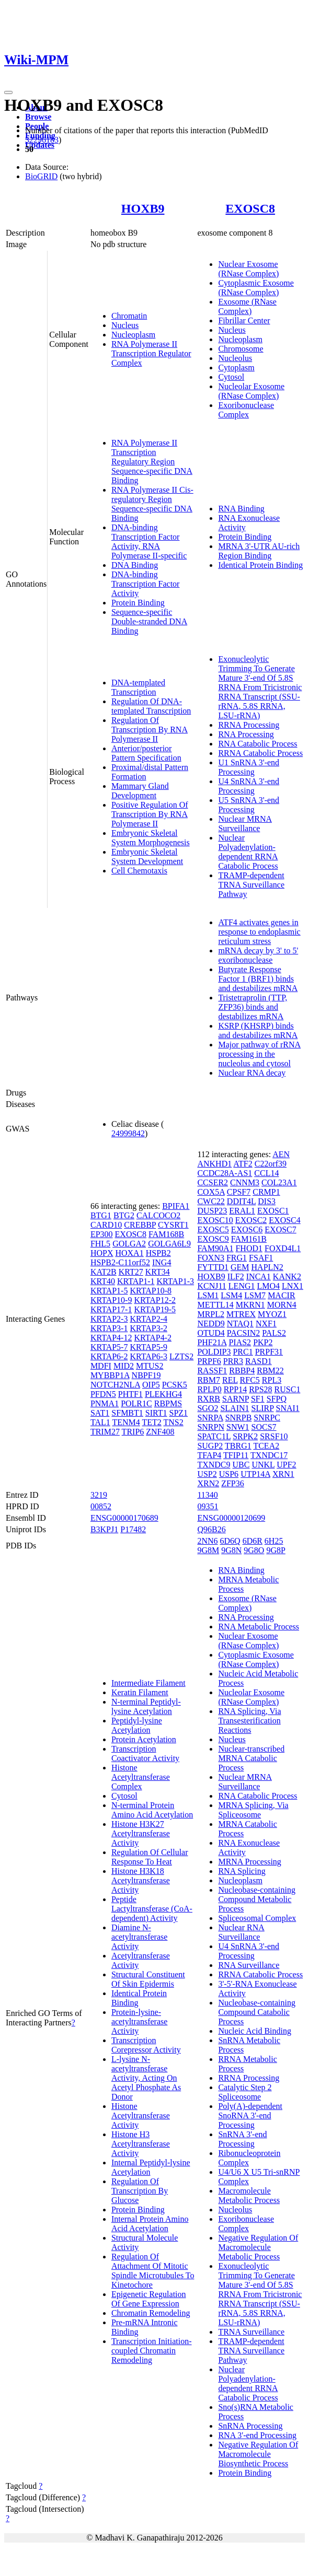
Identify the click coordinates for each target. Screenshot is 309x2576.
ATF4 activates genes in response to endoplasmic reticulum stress (259, 932)
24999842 (128, 1133)
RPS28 (260, 1389)
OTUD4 (210, 1332)
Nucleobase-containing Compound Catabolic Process (256, 2012)
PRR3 (233, 1361)
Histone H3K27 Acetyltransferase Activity (140, 1833)
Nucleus (125, 325)
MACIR (281, 1295)
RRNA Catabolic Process (260, 753)
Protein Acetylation (143, 1739)
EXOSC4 (284, 1220)
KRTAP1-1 (136, 1281)
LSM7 (255, 1295)
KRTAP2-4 (148, 1318)
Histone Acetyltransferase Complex (140, 1777)
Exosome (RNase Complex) (247, 306)
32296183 (42, 139)
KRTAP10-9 (111, 1300)
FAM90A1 (215, 1248)
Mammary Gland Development (140, 791)
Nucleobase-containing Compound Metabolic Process (256, 1899)
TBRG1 (238, 1445)
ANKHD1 (214, 1163)
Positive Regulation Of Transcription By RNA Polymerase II (149, 814)
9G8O (254, 1550)
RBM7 (208, 1380)
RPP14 (235, 1389)
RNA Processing (245, 734)
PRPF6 (209, 1361)
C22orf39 (271, 1163)
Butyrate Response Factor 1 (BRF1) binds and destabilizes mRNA (257, 979)
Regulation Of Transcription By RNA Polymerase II (149, 729)
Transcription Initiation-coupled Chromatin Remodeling (151, 2350)
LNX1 (292, 1285)
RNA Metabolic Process (258, 1626)
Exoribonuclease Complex (246, 410)
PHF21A (211, 1342)
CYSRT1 (173, 1224)
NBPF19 (146, 1375)
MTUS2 (149, 1365)
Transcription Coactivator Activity (145, 1753)
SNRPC (267, 1417)
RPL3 (271, 1380)
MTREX (241, 1314)
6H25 (274, 1540)
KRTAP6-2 (109, 1356)
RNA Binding (241, 508)
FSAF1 (261, 1257)
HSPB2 (158, 1253)
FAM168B (166, 1234)
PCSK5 (174, 1384)
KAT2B (103, 1271)
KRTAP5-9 (148, 1347)
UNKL (262, 1464)
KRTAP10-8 (150, 1290)
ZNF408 (160, 1431)
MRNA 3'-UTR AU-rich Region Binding (259, 551)
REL (230, 1380)
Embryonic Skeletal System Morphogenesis (150, 838)
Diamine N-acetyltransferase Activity (139, 1937)
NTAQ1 (240, 1323)
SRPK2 (245, 1436)
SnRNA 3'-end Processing (242, 2139)
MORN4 (281, 1304)
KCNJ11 (211, 1285)
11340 (207, 1494)
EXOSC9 (212, 1238)
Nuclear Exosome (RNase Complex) (248, 269)
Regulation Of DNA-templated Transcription (151, 706)
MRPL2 (210, 1314)
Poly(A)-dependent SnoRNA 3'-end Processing (250, 2115)
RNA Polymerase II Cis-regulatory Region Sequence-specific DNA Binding (152, 503)
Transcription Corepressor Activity (146, 2045)
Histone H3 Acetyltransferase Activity (140, 2144)
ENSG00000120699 (231, 1517)
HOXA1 (129, 1253)
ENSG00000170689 (124, 1517)
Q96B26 (211, 1529)
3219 (98, 1494)
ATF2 (242, 1163)
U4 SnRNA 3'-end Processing (248, 786)
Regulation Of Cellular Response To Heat (149, 1857)
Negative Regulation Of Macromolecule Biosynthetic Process (258, 2454)
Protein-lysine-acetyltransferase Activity (139, 2021)
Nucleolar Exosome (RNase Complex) (251, 391)
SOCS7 (264, 1427)
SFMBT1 (127, 1412)
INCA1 (258, 1276)
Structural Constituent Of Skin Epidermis (148, 1979)
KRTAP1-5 (109, 1290)
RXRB (208, 1398)
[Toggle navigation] (8, 92)
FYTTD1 (212, 1267)
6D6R (252, 1540)
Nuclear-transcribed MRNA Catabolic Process (251, 1758)
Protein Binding (138, 602)
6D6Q (230, 1540)
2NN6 (207, 1540)
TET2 (151, 1422)
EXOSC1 (273, 1210)
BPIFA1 (175, 1206)
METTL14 (215, 1304)
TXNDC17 (269, 1455)
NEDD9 (210, 1323)
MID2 (123, 1365)
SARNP (235, 1398)
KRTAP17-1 (111, 1309)
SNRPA (210, 1417)
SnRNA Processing (250, 2425)
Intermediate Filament (148, 1683)
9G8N (231, 1550)
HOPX (101, 1253)
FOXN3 (210, 1257)
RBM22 (270, 1370)
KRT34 (157, 1271)
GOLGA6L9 (169, 1243)
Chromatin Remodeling (150, 2313)
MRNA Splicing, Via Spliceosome (253, 1810)
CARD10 (106, 1224)
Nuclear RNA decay (251, 1072)
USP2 (206, 1474)
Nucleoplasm (133, 334)
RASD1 (258, 1361)
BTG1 (100, 1215)
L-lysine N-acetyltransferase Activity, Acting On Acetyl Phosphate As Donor (146, 2078)
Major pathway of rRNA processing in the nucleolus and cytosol (259, 1054)
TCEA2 (266, 1445)
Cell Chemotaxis (139, 870)
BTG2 (123, 1215)
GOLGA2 (129, 1243)
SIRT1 (156, 1412)
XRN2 (208, 1483)
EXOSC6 (246, 1229)
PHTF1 (130, 1394)
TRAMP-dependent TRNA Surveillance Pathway (251, 885)
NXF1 (266, 1323)
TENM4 (126, 1422)
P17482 (133, 1529)
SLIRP (262, 1408)
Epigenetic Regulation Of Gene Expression (148, 2299)
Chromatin (129, 315)
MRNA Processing (249, 1861)
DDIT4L (241, 1201)
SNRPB (238, 1417)
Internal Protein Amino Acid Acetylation (150, 2223)
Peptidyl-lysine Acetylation (136, 1725)
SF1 (258, 1398)
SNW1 (237, 1427)
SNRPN (210, 1427)
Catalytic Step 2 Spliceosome (244, 2092)
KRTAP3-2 (148, 1328)
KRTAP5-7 (109, 1347)
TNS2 (174, 1422)
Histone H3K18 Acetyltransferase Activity (140, 1880)
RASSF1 (212, 1370)
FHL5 (100, 1243)
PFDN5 (103, 1394)
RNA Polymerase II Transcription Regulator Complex (151, 353)
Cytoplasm (236, 367)
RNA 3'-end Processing (257, 2435)
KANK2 (287, 1276)
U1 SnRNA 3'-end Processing (248, 767)
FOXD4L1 (283, 1248)
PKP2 (262, 1342)
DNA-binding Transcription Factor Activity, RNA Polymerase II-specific (149, 541)
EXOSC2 (251, 1220)
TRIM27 (105, 1431)
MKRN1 (250, 1304)
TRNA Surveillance (251, 2331)
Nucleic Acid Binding (254, 2030)
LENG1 (241, 1285)
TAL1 (100, 1422)
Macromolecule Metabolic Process (249, 2195)
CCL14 (266, 1173)
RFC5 (250, 1380)
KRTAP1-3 (175, 1281)
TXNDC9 (213, 1464)
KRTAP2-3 (109, 1318)
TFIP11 (235, 1455)
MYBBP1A (110, 1375)
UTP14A (255, 1474)
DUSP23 (212, 1210)
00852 (100, 1506)
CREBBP (140, 1224)
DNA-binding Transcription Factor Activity (145, 584)
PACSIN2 (243, 1332)
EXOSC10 (215, 1220)
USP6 (228, 1474)
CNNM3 (244, 1182)
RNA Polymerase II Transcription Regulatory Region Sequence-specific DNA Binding (151, 461)
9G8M (208, 1550)
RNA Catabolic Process (257, 743)
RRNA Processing (248, 724)
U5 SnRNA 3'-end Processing (248, 805)
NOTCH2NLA (115, 1384)
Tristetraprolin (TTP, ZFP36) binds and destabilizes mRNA (252, 1007)
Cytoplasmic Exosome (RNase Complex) (255, 287)
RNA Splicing (241, 1871)
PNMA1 (104, 1403)
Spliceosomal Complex (257, 1918)
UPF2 (286, 1464)
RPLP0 (209, 1389)
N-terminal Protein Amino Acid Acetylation (152, 1810)
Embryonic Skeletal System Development (147, 856)
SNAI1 (288, 1408)
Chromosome (240, 348)
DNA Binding (134, 565)
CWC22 (210, 1201)
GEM (240, 1267)
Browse (38, 116)
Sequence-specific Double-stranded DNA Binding (149, 621)
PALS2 (274, 1332)
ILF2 (235, 1276)
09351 (207, 1506)
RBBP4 (242, 1370)
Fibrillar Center (244, 320)
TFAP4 (209, 1455)
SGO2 (207, 1408)
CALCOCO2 (158, 1215)
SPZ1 (178, 1412)
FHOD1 (248, 1248)
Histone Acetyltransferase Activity (140, 2115)
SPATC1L (214, 1436)
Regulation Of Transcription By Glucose (139, 2191)
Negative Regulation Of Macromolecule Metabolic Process (258, 2247)
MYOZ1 (272, 1314)
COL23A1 (279, 1182)
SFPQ (277, 1398)
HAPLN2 (267, 1267)
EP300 (101, 1234)
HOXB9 (143, 208)
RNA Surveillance (248, 1965)
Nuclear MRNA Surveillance (245, 823)
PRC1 (243, 1351)
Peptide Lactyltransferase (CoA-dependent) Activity (151, 1908)
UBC (241, 1464)
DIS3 (267, 1201)
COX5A (210, 1191)
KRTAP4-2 (152, 1337)
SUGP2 (210, 1445)
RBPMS (168, 1403)
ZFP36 (232, 1483)
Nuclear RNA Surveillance (241, 1932)
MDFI (100, 1365)
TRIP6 (133, 1431)
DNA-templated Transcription (138, 687)
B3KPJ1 (104, 1529)
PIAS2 (239, 1342)
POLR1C (136, 1403)
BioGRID (41, 176)
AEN (281, 1154)
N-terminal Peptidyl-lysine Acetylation (146, 1706)
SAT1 (99, 1412)
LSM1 (208, 1295)
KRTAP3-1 (109, 1328)
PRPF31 (269, 1351)
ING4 (161, 1262)
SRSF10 (274, 1436)
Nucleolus (235, 358)
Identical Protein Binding (260, 565)
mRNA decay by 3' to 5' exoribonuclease (258, 955)
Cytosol (231, 376)
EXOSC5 (212, 1229)
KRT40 (102, 1281)
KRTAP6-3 (148, 1356)
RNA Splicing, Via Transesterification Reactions (249, 1720)
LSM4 (231, 1295)
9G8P (275, 1550)
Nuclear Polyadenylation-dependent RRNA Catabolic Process (248, 851)
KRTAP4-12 (111, 1337)
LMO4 (268, 1285)
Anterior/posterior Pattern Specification (146, 753)
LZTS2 (181, 1356)
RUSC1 (287, 1389)
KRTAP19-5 (155, 1309)
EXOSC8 (250, 208)
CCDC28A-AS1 (224, 1173)
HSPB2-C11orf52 (120, 1262)
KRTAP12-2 (155, 1300)
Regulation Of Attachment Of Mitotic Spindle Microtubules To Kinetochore (152, 2270)
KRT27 (131, 1271)
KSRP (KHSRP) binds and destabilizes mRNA (257, 1030)
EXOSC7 (280, 1229)
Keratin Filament (139, 1692)
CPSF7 (238, 1191)
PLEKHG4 (163, 1394)
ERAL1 (242, 1210)
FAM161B (249, 1238)
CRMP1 (266, 1191)
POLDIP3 (214, 1351)
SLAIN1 (234, 1408)
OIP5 (151, 1384)
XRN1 (283, 1474)
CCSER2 (212, 1182)
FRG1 (236, 1257)
